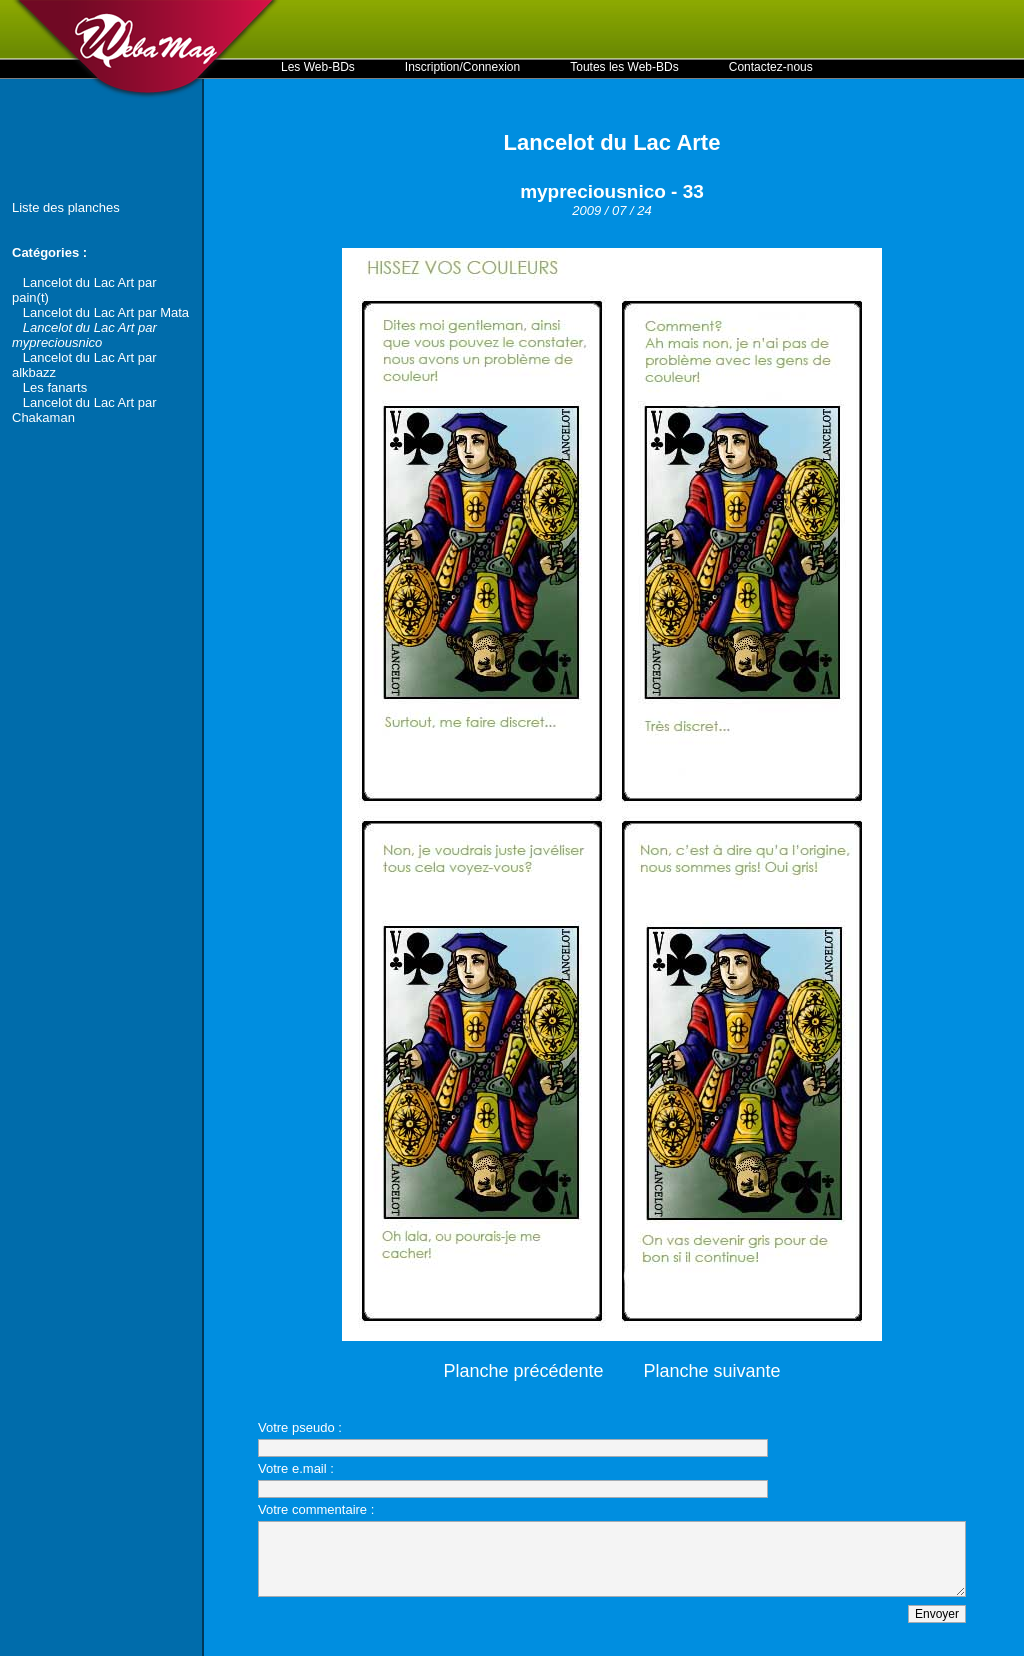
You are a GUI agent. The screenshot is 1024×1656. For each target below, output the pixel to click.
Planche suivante (712, 1371)
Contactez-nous (771, 67)
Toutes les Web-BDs (624, 67)
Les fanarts (55, 387)
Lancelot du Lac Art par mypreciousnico (84, 335)
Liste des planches (66, 207)
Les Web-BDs (318, 67)
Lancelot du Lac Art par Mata (106, 312)
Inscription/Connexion (462, 67)
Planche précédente (523, 1371)
